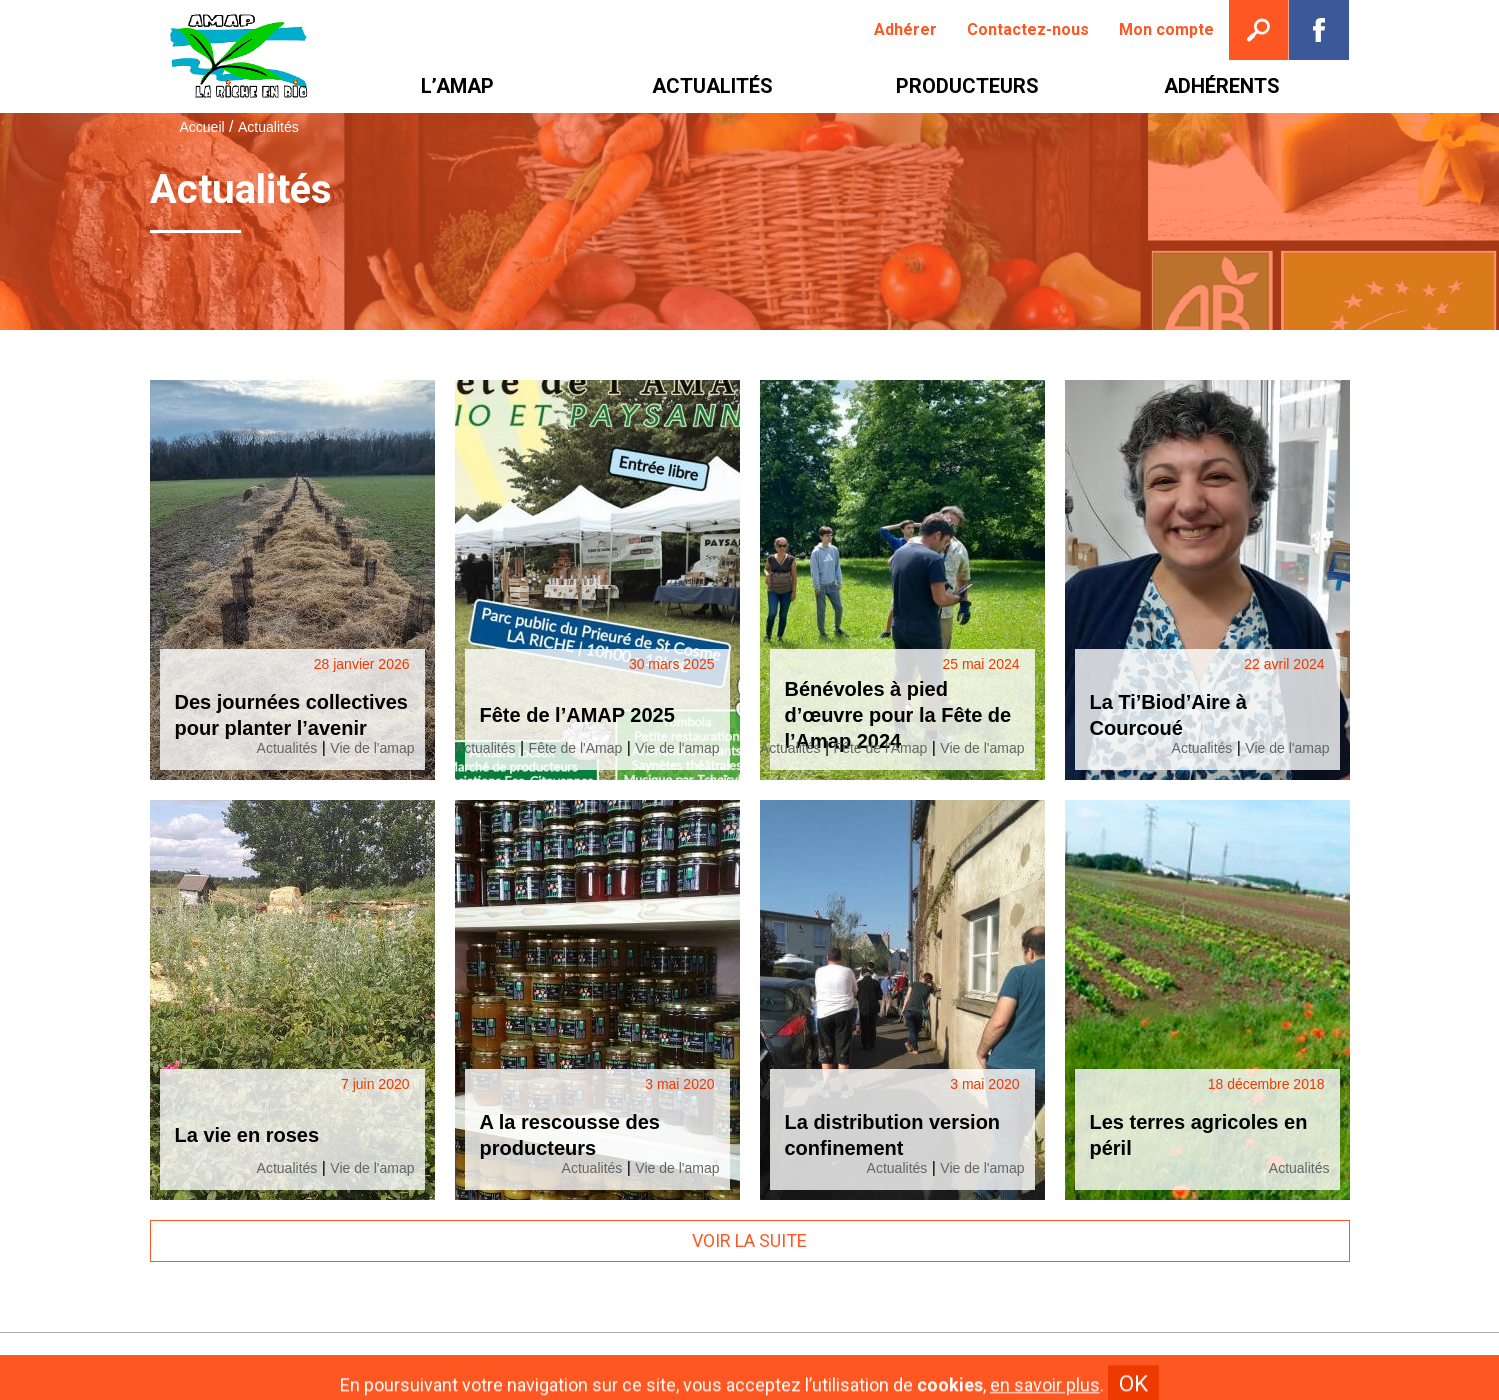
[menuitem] (905, 30)
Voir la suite (749, 1240)
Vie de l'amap (372, 748)
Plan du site (898, 1366)
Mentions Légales (772, 1366)
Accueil (202, 127)
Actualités (287, 748)
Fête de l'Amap (576, 748)
